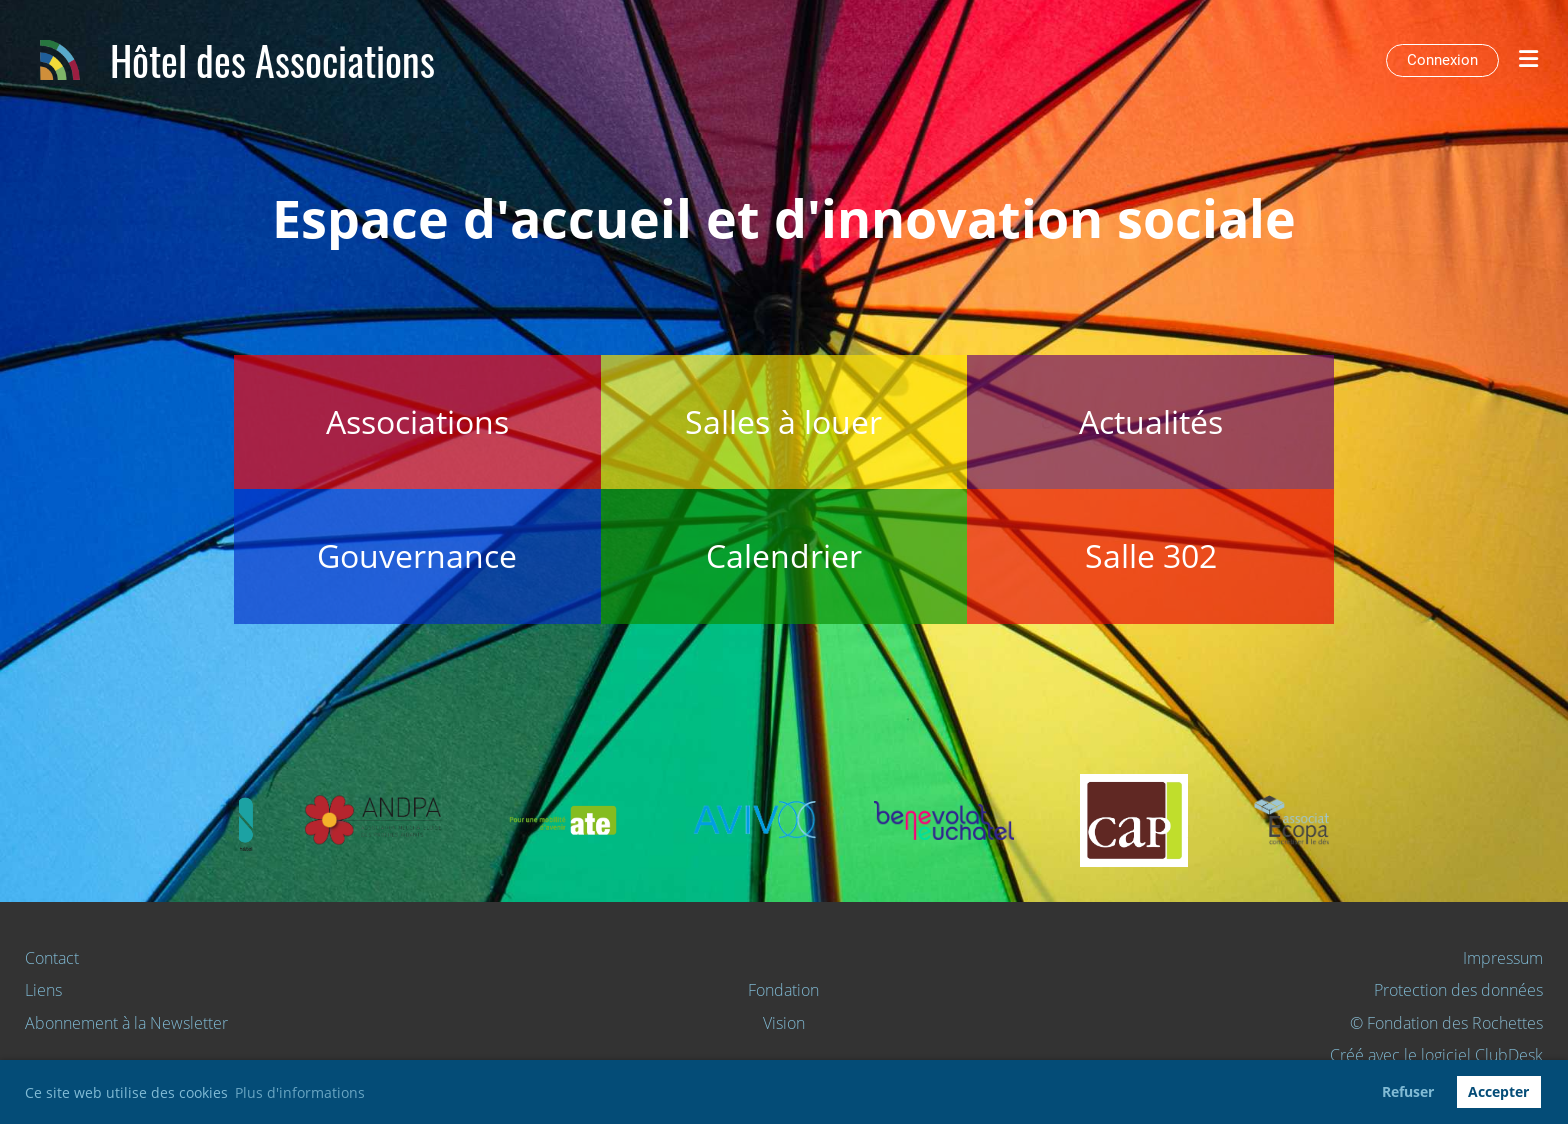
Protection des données (1458, 990)
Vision (784, 1023)
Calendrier (784, 555)
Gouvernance (417, 555)
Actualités (1151, 421)
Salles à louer (783, 421)
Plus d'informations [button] (300, 1092)
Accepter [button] (1498, 1091)
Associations (417, 421)
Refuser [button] (1408, 1091)
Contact (52, 958)
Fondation (783, 990)
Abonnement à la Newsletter (126, 1023)
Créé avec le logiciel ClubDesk (1436, 1055)
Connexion (1442, 60)
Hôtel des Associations (272, 60)
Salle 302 (1151, 555)
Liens (43, 990)
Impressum (1503, 958)
